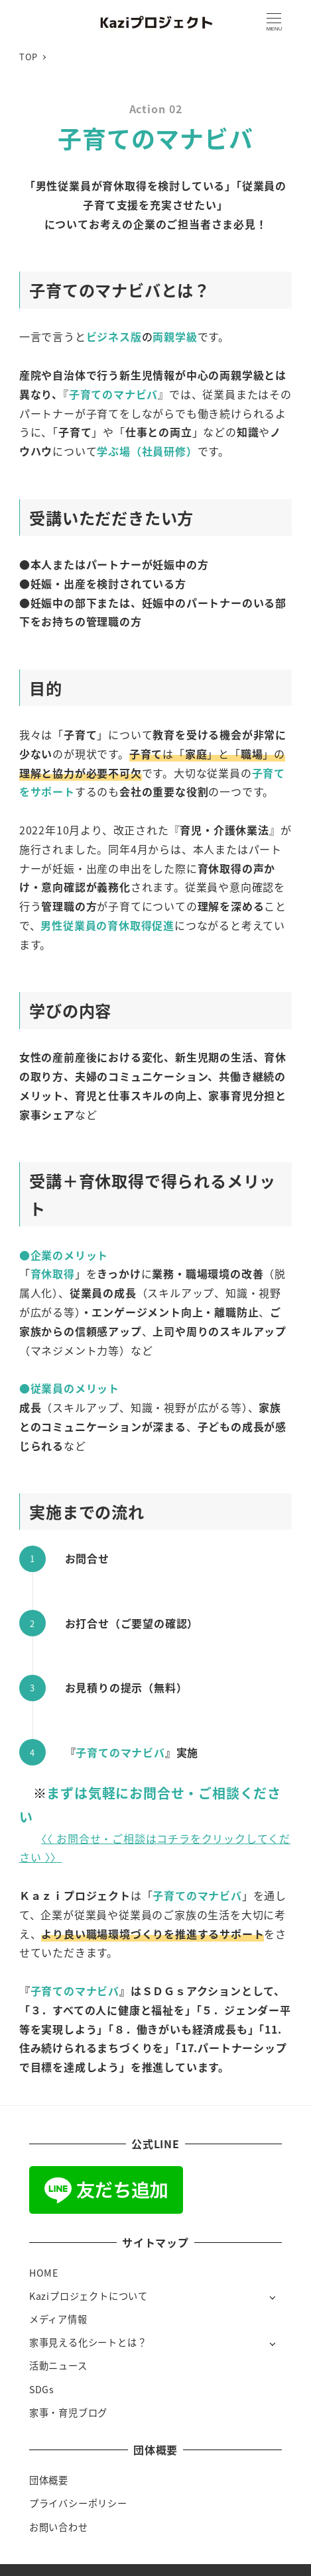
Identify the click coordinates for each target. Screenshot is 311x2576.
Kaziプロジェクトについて (88, 2296)
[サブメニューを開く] (272, 2296)
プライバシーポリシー (78, 2503)
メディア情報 (58, 2319)
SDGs (41, 2389)
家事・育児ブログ (68, 2412)
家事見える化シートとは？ (88, 2342)
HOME (43, 2272)
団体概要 (48, 2480)
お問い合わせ (58, 2527)
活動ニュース (58, 2365)
